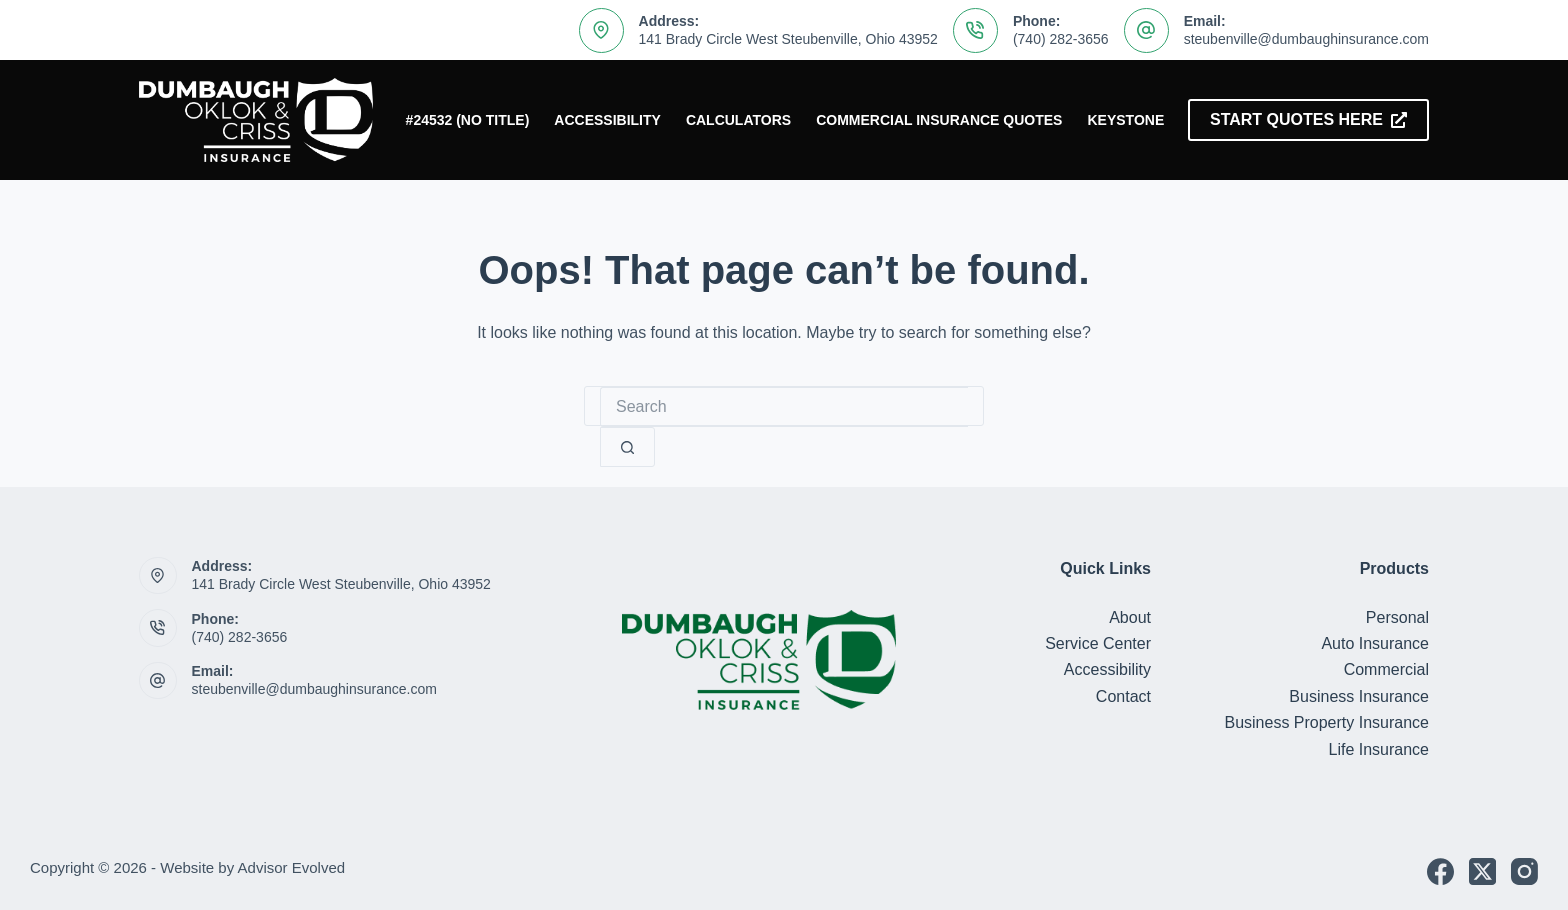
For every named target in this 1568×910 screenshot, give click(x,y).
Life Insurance (1378, 749)
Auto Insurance (1375, 643)
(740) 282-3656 (1061, 39)
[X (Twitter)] (1482, 871)
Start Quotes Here (1308, 119)
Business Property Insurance (1326, 722)
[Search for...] (784, 407)
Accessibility (607, 120)
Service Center (1098, 643)
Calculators (738, 120)
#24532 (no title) (468, 120)
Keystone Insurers (1163, 120)
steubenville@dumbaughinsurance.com (1306, 39)
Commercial (1386, 669)
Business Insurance (1359, 696)
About (1130, 617)
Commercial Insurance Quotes (939, 120)
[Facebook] (1440, 871)
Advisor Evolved (292, 867)
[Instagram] (1524, 871)
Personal (1397, 617)
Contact (1123, 696)
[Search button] (627, 447)
